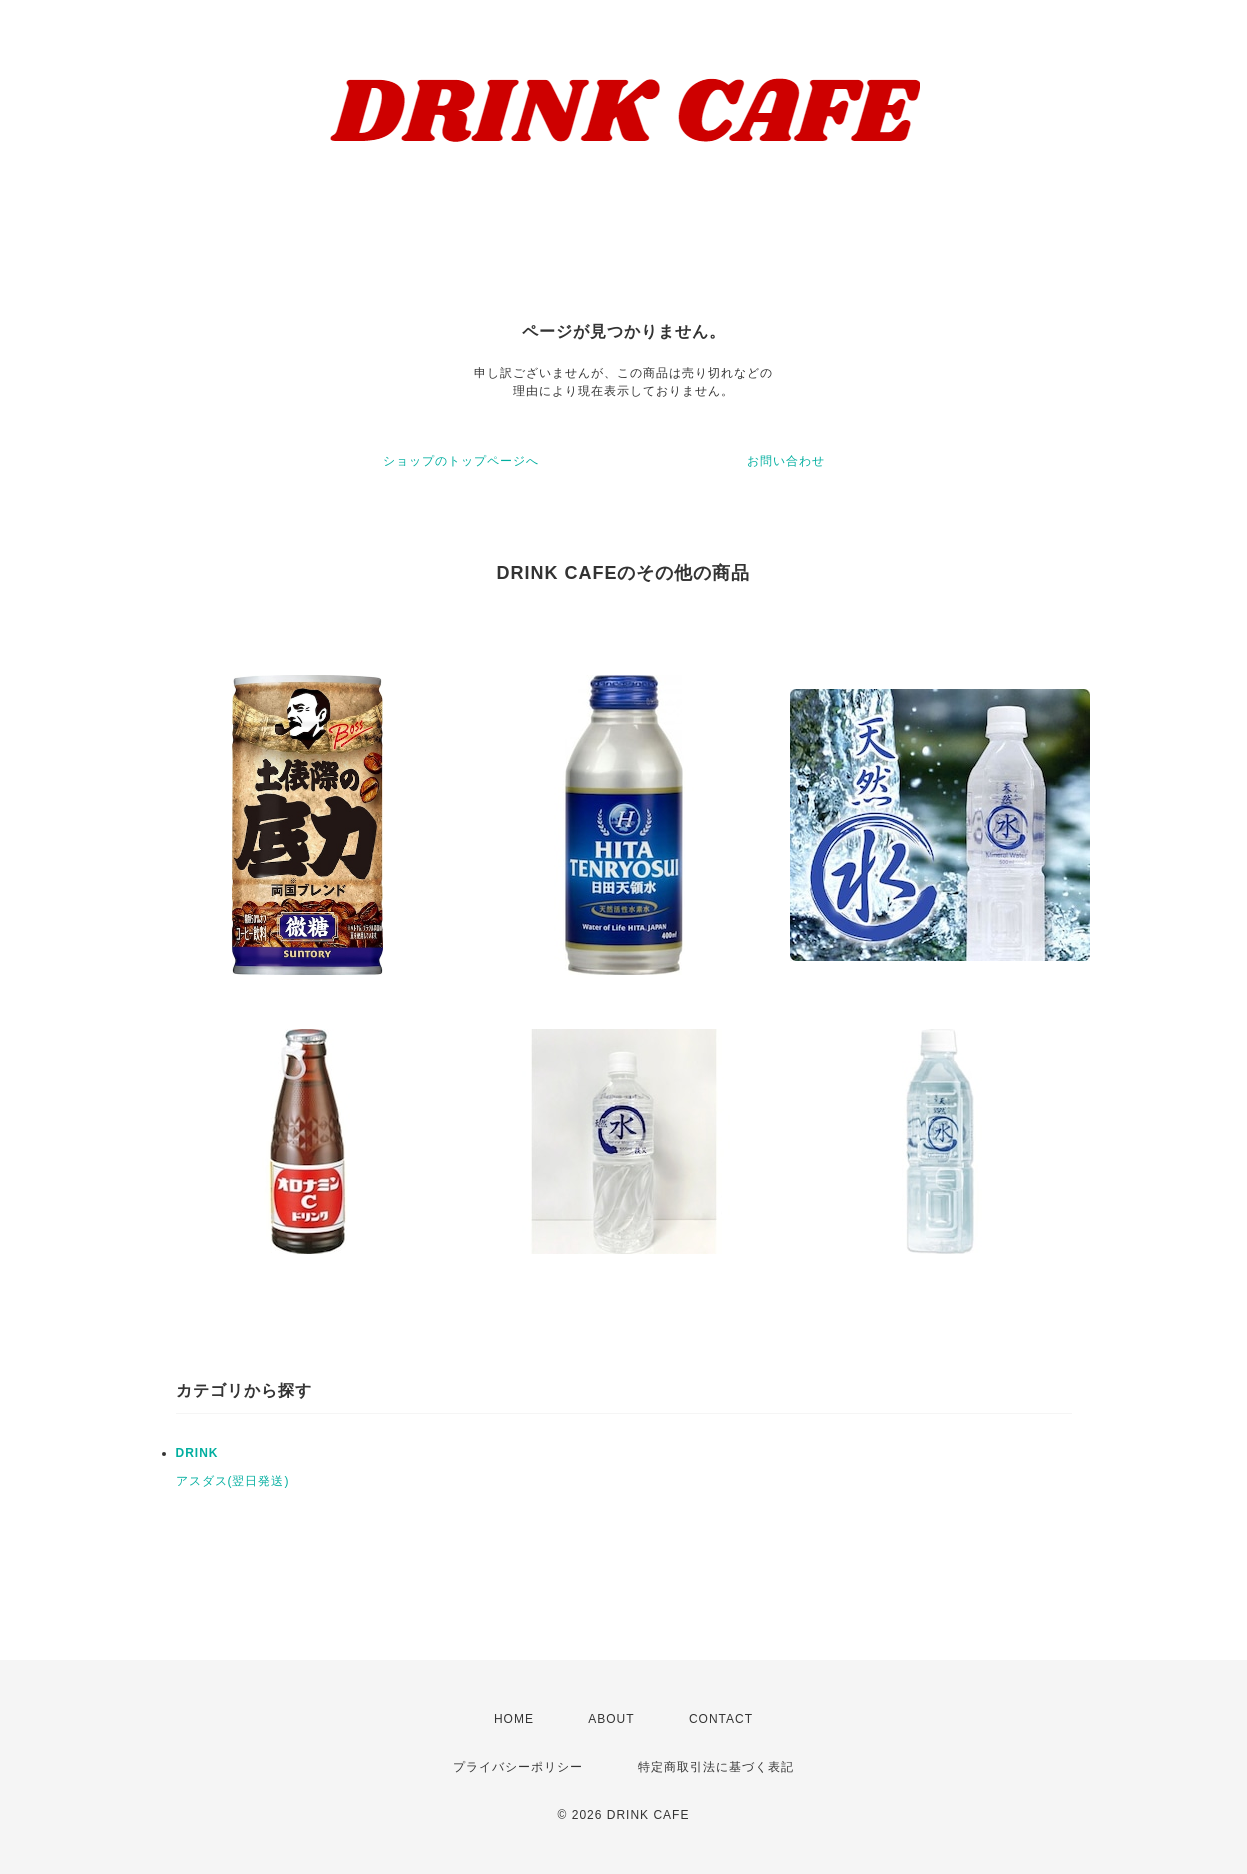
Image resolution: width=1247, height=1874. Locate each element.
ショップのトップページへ (461, 461)
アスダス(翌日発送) (233, 1481)
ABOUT (611, 1719)
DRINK (197, 1453)
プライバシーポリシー (518, 1767)
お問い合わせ (786, 461)
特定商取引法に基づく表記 (716, 1767)
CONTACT (721, 1719)
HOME (514, 1719)
